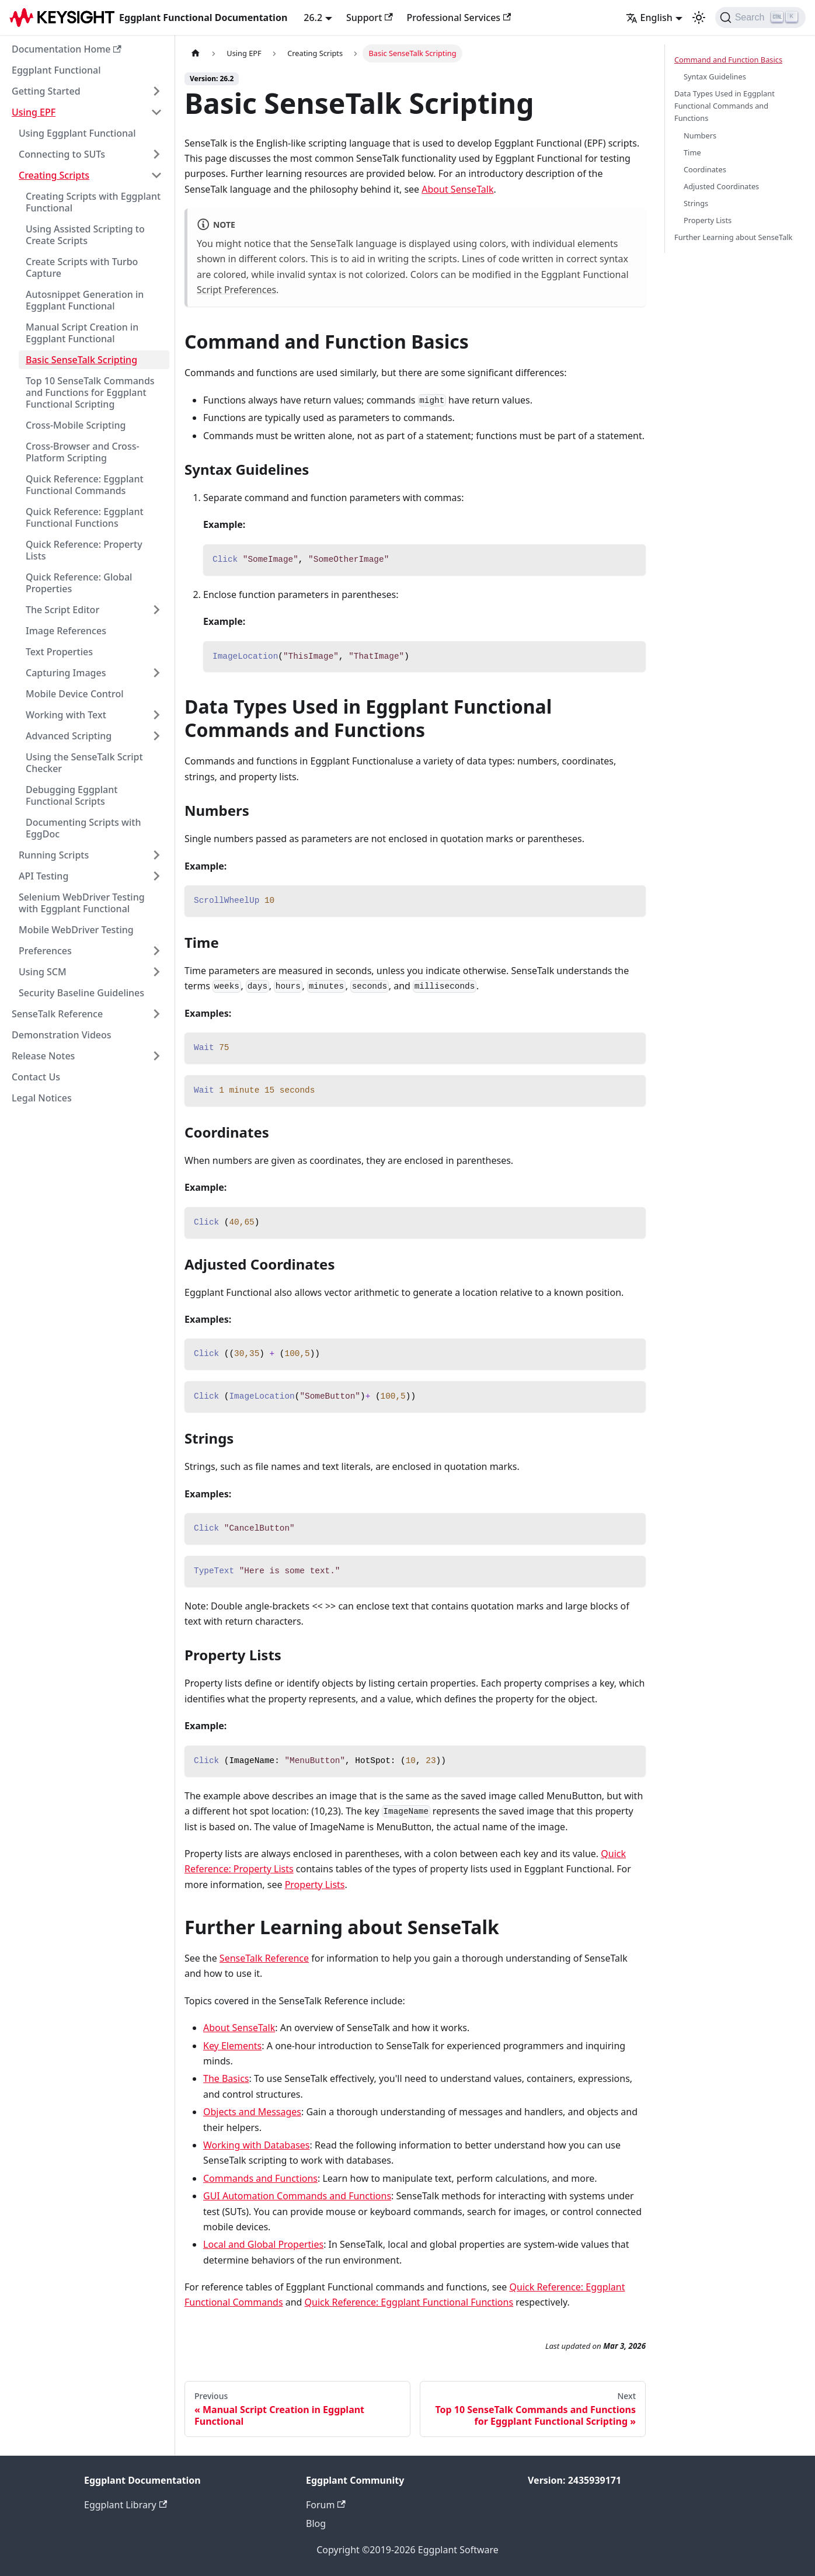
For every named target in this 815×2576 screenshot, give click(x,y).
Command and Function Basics (728, 59)
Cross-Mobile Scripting (76, 425)
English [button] (649, 17)
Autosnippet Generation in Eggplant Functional (85, 300)
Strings (696, 203)
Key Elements (232, 2045)
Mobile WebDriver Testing (76, 929)
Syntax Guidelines (715, 76)
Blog (316, 2523)
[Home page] (195, 53)
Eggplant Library (125, 2504)
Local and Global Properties (263, 2244)
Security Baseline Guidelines (81, 992)
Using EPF (33, 112)
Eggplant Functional (56, 70)
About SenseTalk (457, 189)
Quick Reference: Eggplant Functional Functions (85, 517)
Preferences (45, 950)
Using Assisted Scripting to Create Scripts (85, 235)
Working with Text (66, 714)
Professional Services (459, 17)
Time (692, 152)
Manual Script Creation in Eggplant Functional (82, 333)
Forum (326, 2504)
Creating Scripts (54, 175)
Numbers (700, 135)
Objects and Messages (252, 2111)
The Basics (226, 2078)
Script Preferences (236, 289)
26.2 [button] (313, 17)
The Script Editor (62, 609)
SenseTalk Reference (57, 1013)
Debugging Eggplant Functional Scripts (71, 795)
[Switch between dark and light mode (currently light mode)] (698, 17)
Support (369, 17)
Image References (66, 630)
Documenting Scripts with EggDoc (83, 828)
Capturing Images (66, 672)
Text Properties (59, 651)
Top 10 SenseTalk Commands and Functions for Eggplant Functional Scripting (90, 392)
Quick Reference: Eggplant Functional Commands (85, 484)
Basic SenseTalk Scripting (81, 359)
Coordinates (705, 169)
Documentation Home (66, 49)
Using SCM (43, 971)
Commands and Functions (260, 2178)
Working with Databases (256, 2145)
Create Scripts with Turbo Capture (82, 267)
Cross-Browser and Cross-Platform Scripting (83, 452)
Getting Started (46, 91)
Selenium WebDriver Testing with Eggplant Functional (82, 903)
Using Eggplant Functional (77, 133)
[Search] (760, 17)
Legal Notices (42, 1097)
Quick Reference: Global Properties (79, 583)
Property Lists (315, 1884)
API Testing (43, 876)
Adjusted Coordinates (721, 186)
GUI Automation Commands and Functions (297, 2195)
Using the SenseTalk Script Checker (84, 762)
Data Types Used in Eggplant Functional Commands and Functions (724, 105)
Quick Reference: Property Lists (84, 550)
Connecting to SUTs (62, 154)
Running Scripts (54, 855)
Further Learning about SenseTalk (733, 237)
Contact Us (36, 1076)
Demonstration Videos (62, 1034)
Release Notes (43, 1055)
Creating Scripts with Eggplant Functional (93, 202)
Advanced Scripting (69, 735)
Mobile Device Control (75, 693)
